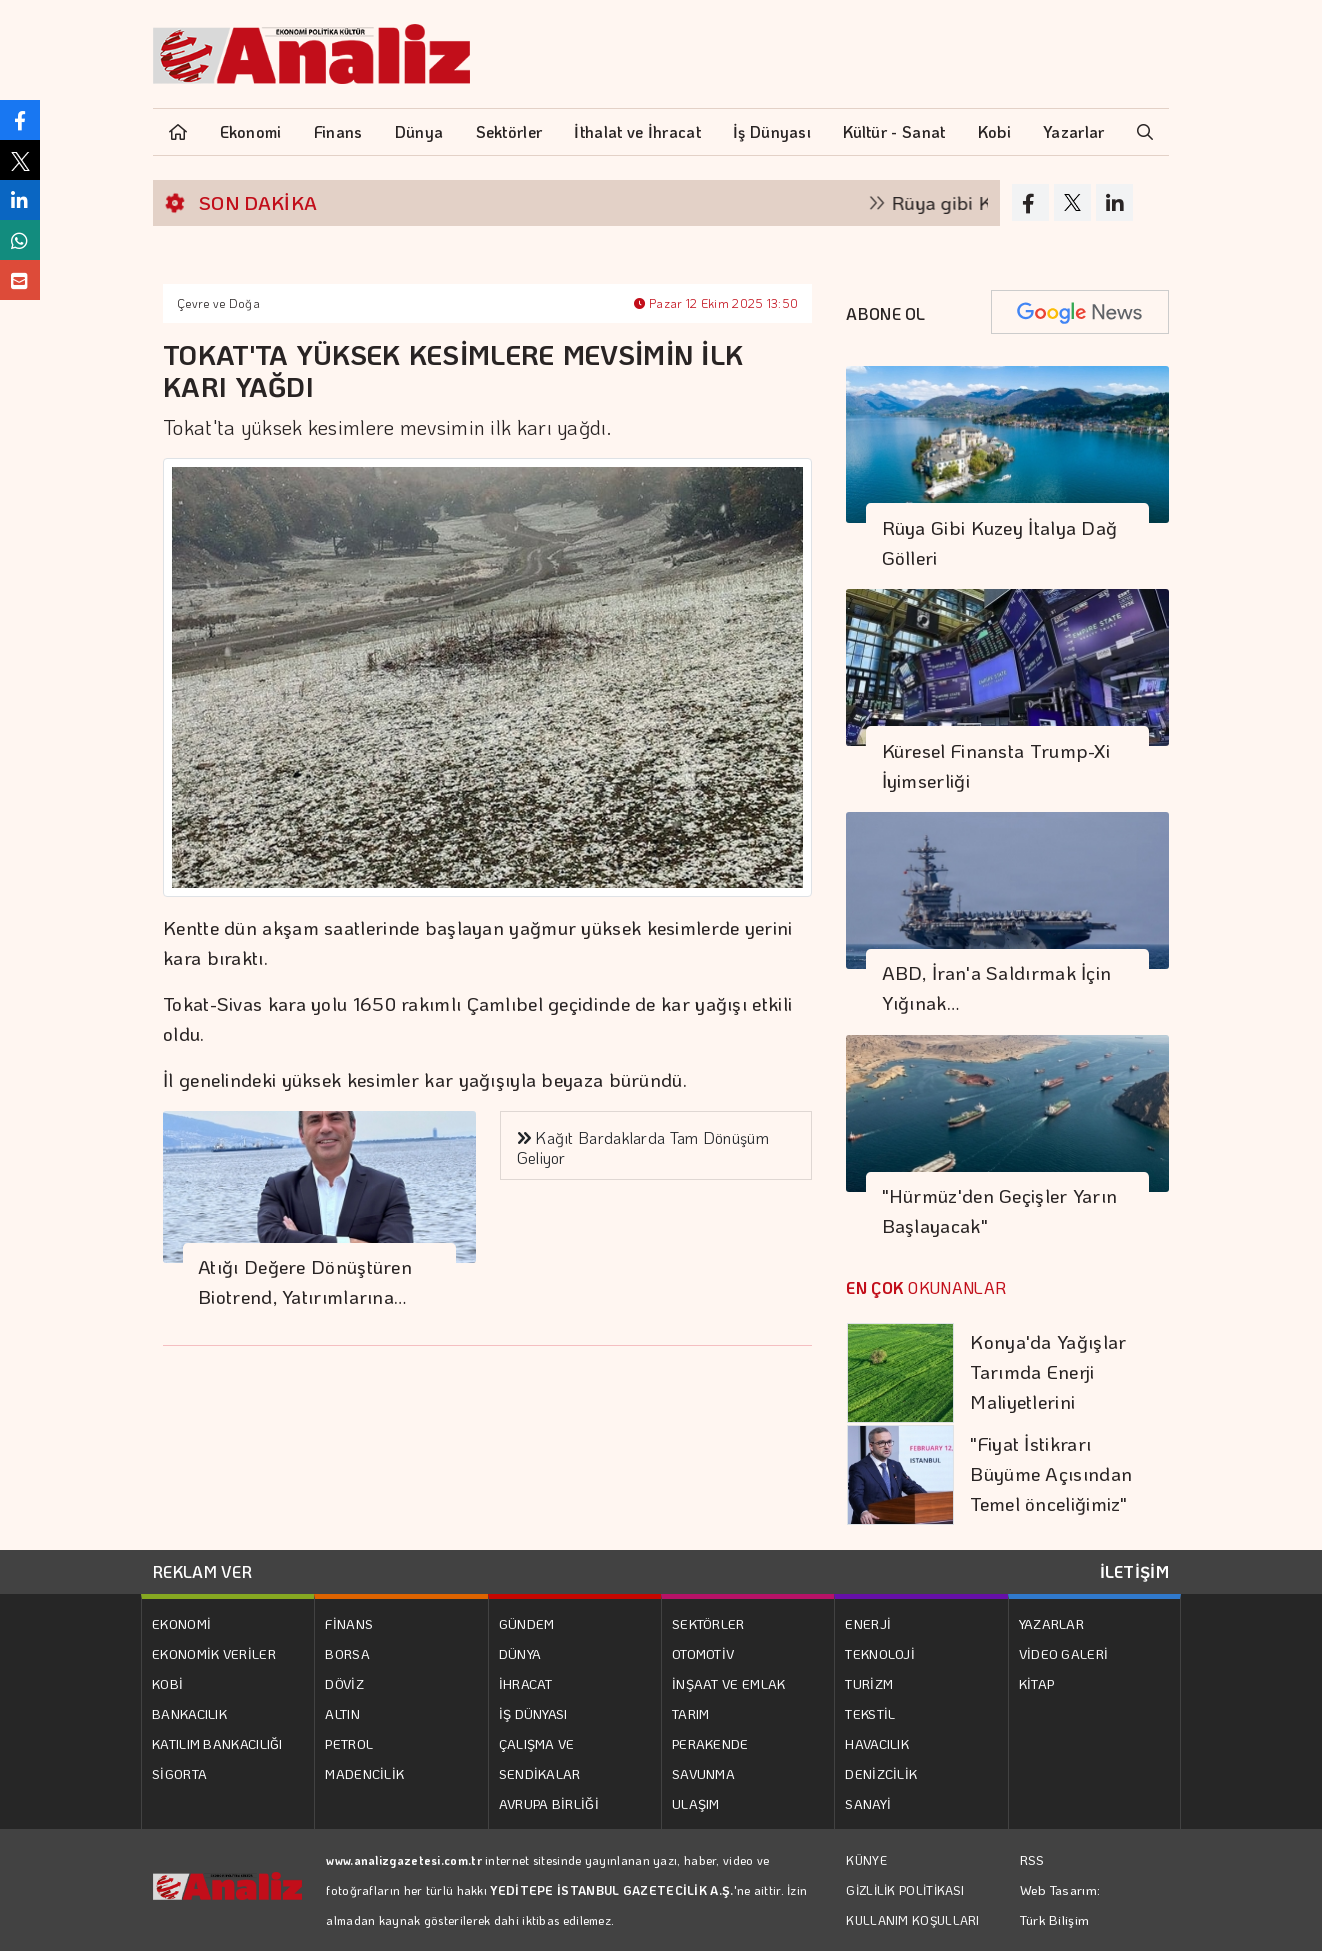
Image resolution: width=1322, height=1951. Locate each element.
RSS (1032, 1859)
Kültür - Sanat (894, 131)
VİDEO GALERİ (1064, 1653)
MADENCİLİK (364, 1773)
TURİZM (869, 1683)
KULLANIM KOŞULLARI (912, 1920)
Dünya (419, 131)
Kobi (994, 131)
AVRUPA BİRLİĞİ (549, 1803)
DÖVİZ (344, 1683)
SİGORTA (179, 1773)
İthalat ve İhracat (637, 131)
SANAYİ (868, 1803)
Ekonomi (251, 131)
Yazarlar (1073, 131)
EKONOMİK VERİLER (214, 1653)
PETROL (349, 1743)
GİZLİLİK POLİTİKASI (905, 1890)
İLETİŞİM (1134, 1571)
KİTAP (1037, 1683)
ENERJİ (868, 1623)
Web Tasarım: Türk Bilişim (1060, 1904)
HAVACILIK (877, 1743)
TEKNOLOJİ (880, 1653)
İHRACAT (526, 1683)
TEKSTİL (870, 1713)
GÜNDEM (527, 1623)
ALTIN (342, 1713)
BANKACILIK (189, 1713)
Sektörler (509, 131)
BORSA (347, 1653)
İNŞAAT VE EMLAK (729, 1683)
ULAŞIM (696, 1803)
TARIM (691, 1713)
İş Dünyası (772, 131)
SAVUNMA (703, 1773)
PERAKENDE (710, 1743)
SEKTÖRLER (708, 1623)
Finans (338, 131)
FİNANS (349, 1623)
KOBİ (167, 1683)
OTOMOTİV (703, 1653)
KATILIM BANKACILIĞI (217, 1743)
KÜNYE (866, 1860)
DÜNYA (520, 1653)
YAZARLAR (1051, 1623)
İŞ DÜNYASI (533, 1713)
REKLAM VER (202, 1571)
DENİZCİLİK (881, 1773)
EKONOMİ (181, 1623)
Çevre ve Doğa (218, 303)
